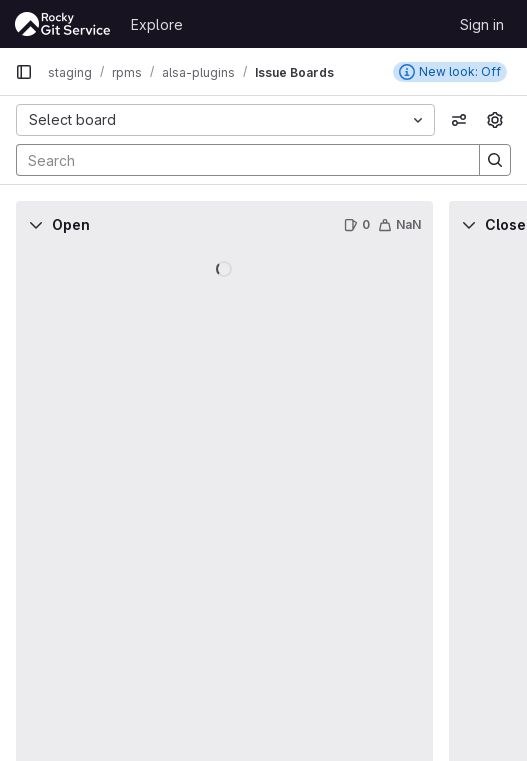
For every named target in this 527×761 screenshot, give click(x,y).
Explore (157, 24)
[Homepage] (63, 24)
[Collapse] (36, 225)
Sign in (482, 24)
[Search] (238, 160)
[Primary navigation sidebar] (24, 72)
